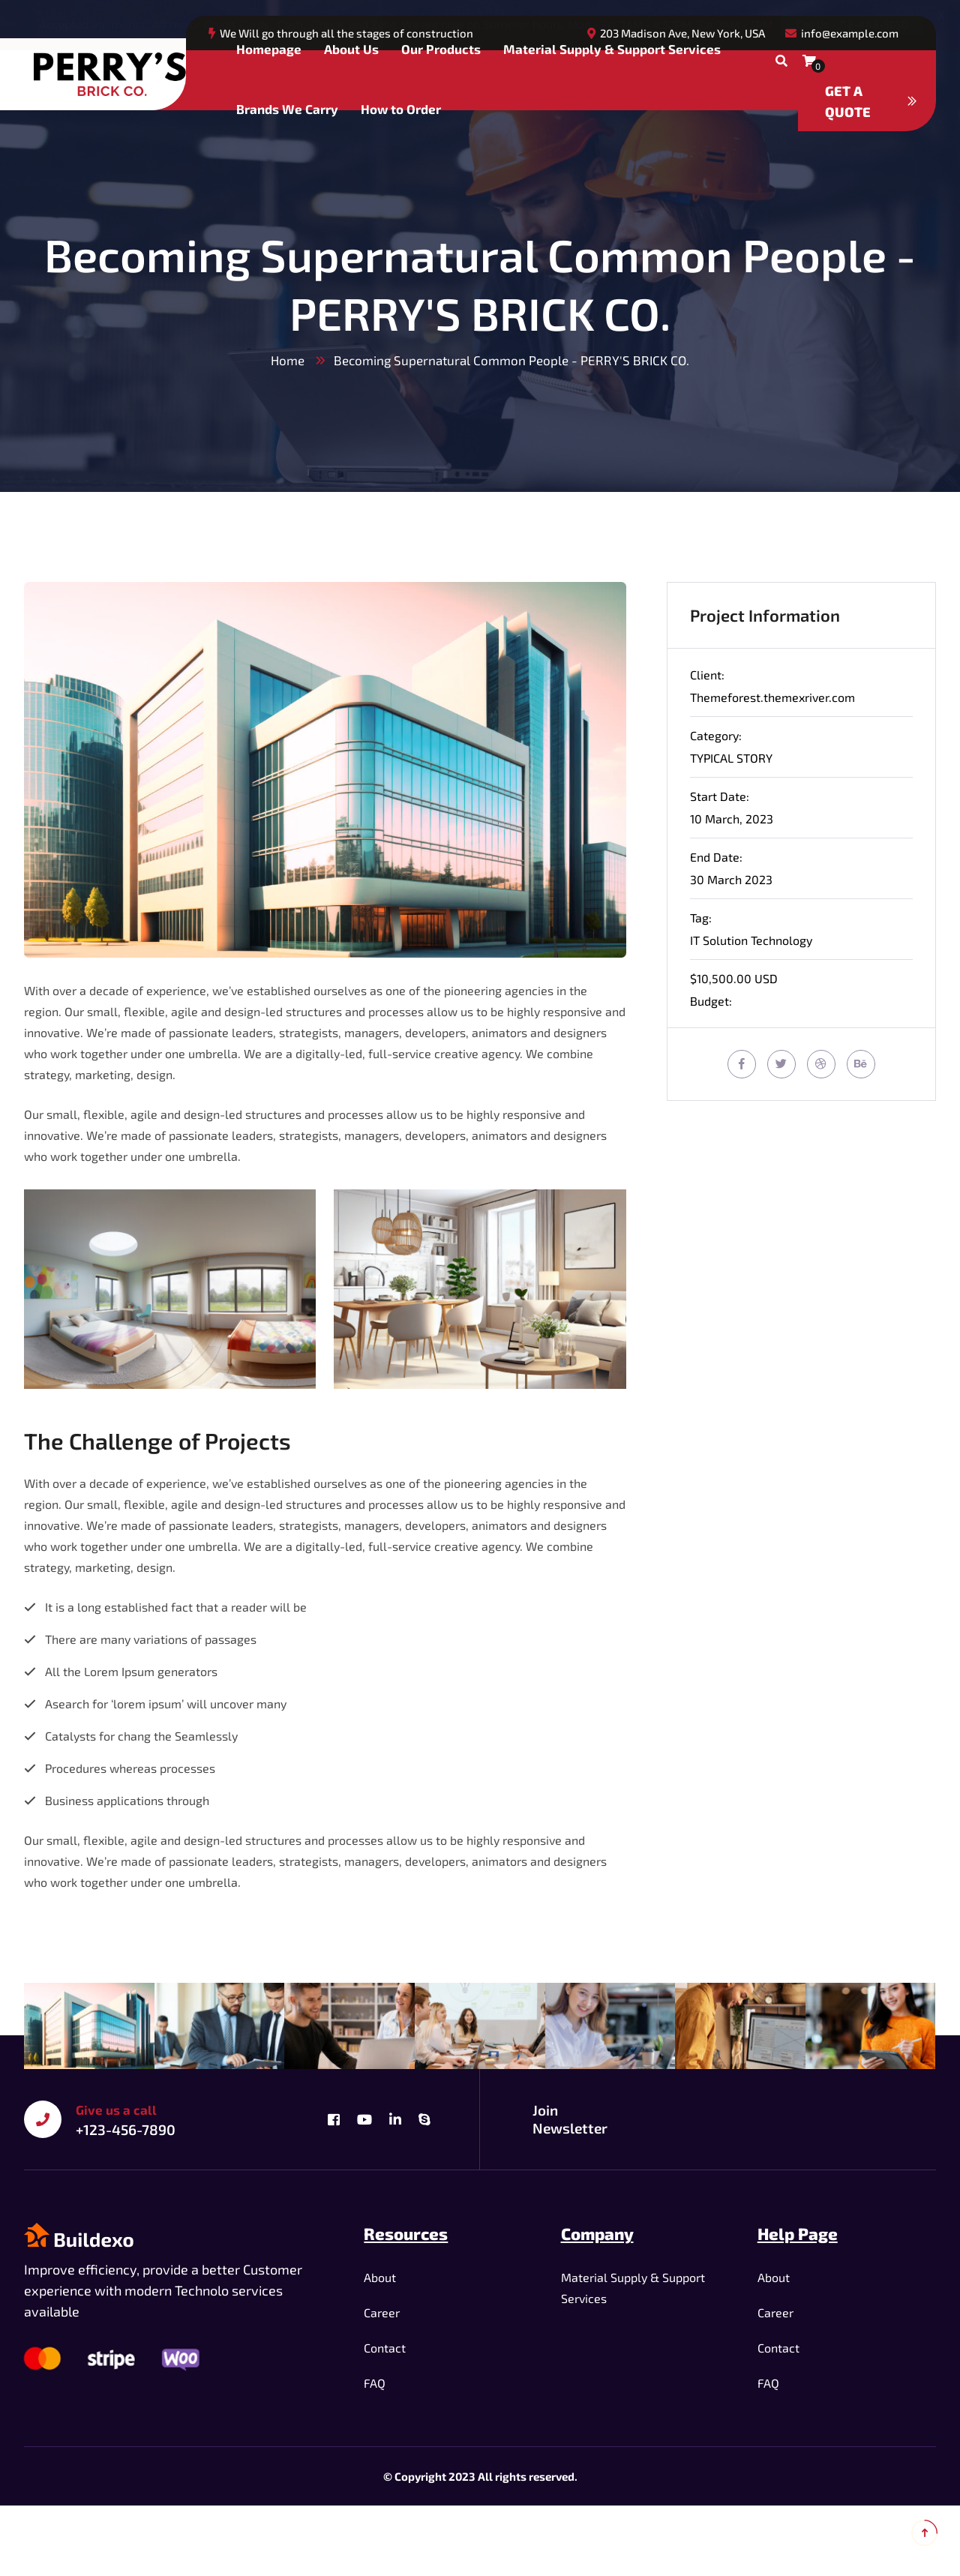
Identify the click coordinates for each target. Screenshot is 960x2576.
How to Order (401, 108)
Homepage (269, 48)
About (380, 2277)
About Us (351, 48)
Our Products (441, 48)
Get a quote (870, 101)
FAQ (375, 2383)
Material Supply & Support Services (612, 48)
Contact (385, 2348)
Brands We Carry (287, 108)
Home (287, 359)
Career (382, 2312)
